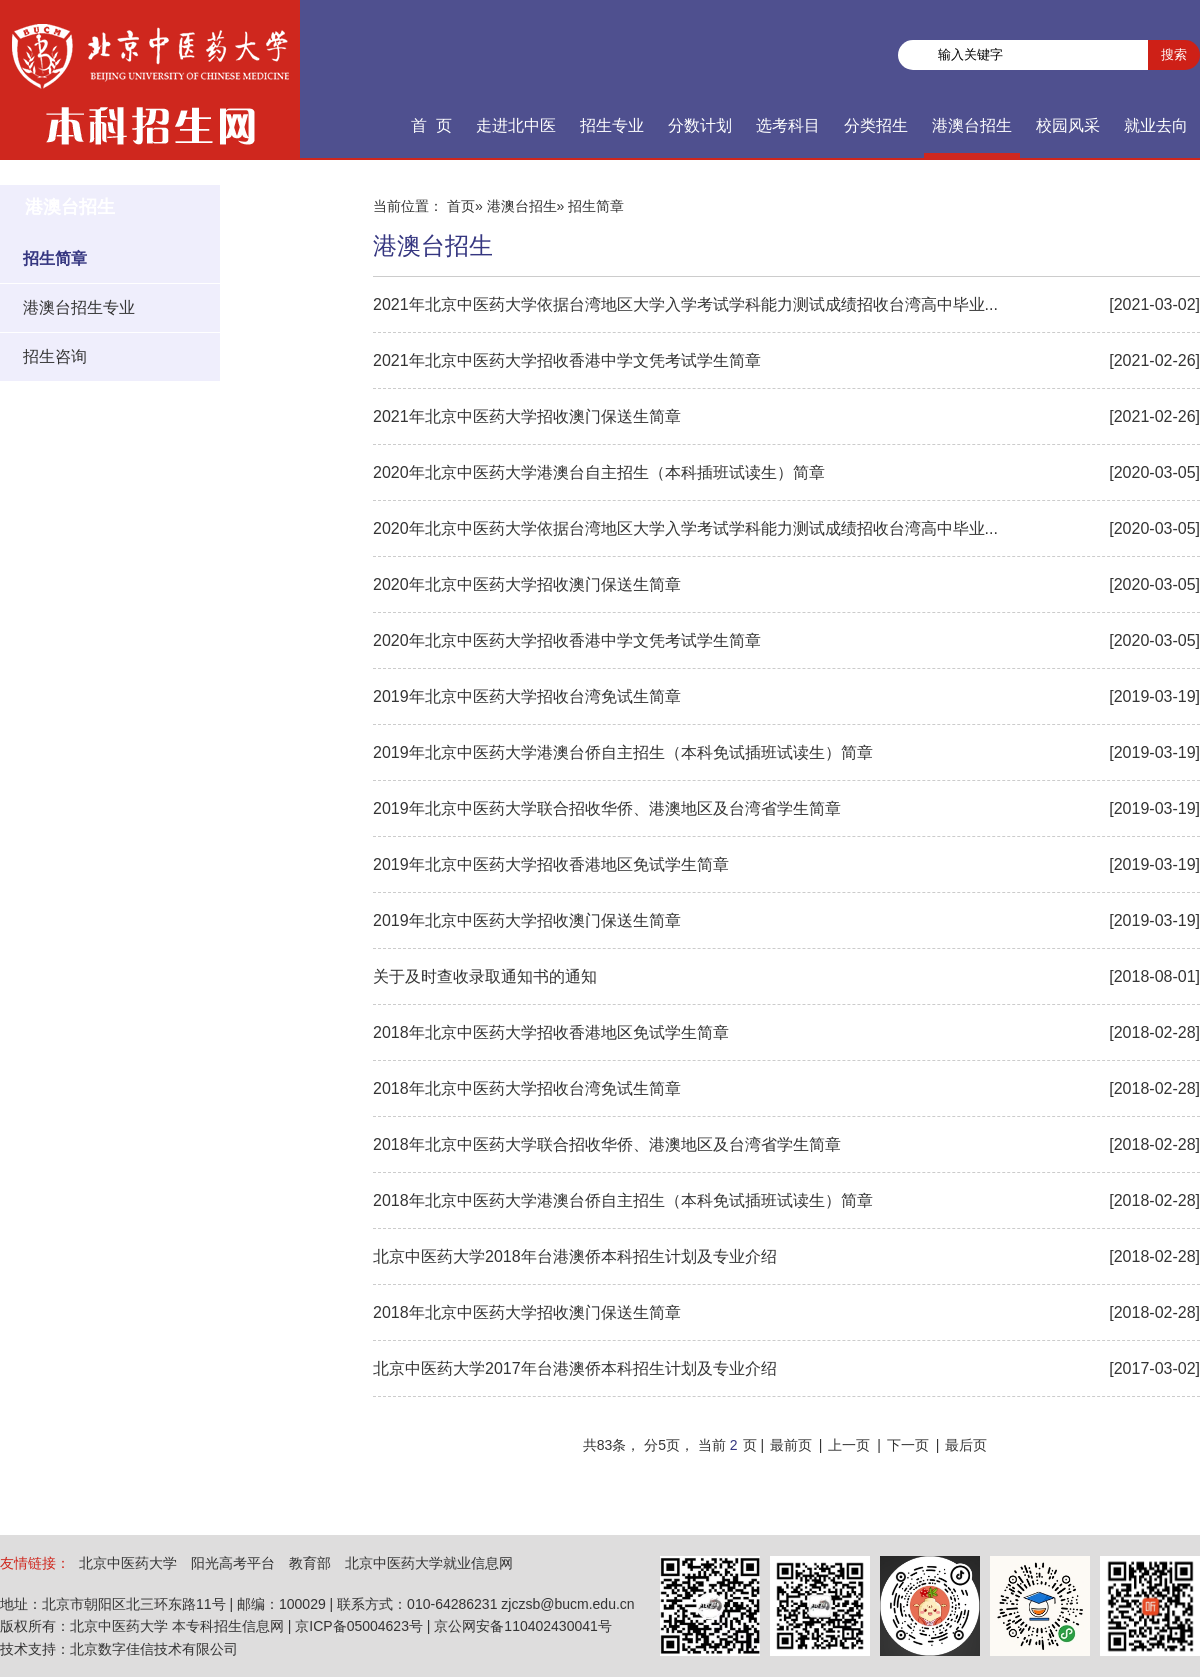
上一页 (849, 1445)
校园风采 (1068, 125)
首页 (461, 206)
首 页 (431, 125)
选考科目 (788, 125)
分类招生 (876, 125)
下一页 (908, 1445)
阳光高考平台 (233, 1563)
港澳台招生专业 (79, 307)
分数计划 (700, 125)
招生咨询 (55, 356)
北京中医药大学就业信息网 (429, 1563)
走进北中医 (516, 125)
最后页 (966, 1445)
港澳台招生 (972, 125)
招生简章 (55, 258)
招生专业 (612, 125)
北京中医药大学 (128, 1563)
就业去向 (1156, 125)
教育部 (310, 1563)
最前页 (791, 1445)
